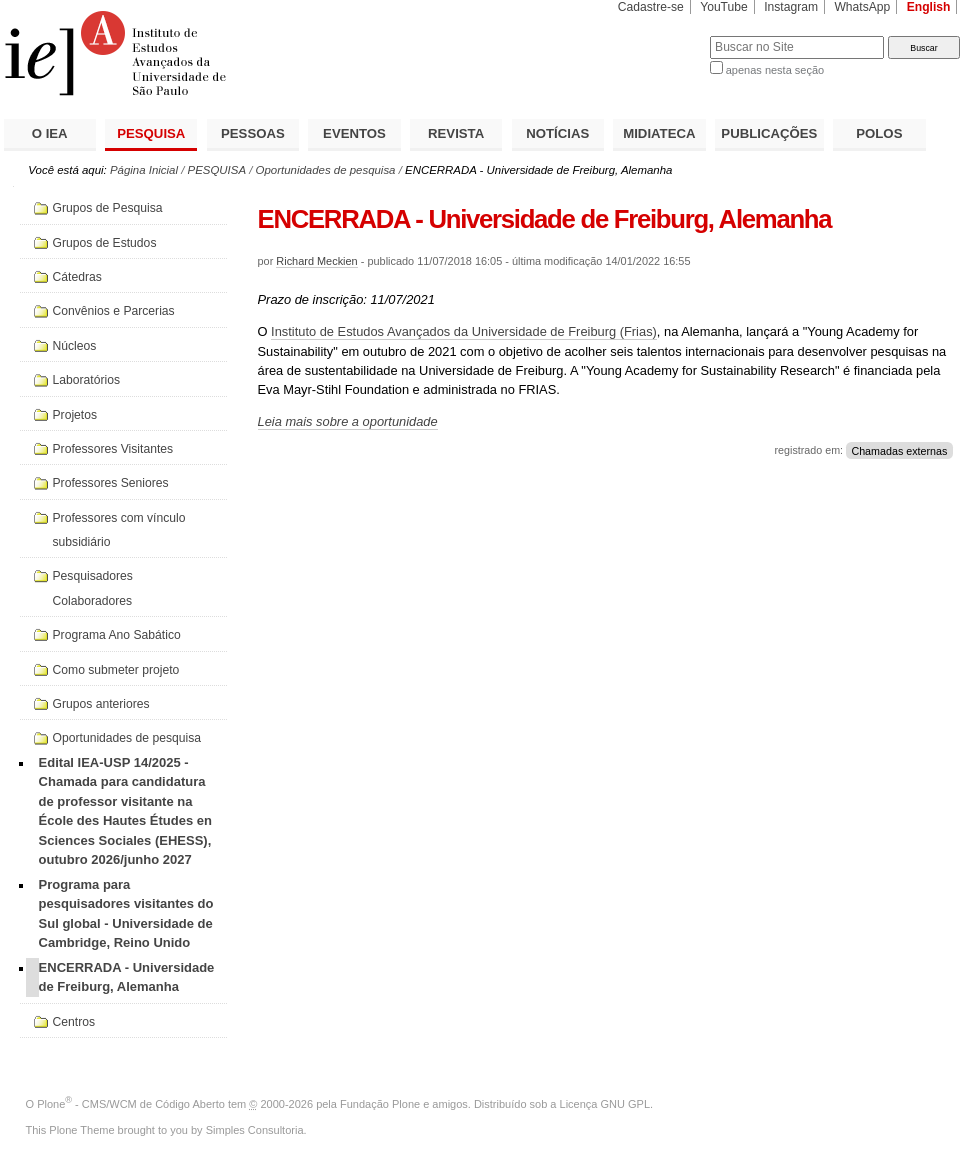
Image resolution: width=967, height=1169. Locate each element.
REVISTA (456, 133)
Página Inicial (144, 170)
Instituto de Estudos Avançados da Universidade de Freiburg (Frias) (464, 331)
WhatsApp (862, 7)
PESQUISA (151, 133)
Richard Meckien (316, 261)
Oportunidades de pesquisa (326, 170)
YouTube (724, 7)
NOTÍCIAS (557, 133)
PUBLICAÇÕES (769, 133)
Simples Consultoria (255, 1130)
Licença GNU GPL (605, 1104)
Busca (661, 35)
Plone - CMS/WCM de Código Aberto (131, 1104)
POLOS (879, 133)
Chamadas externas (899, 450)
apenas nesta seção (775, 70)
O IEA (50, 133)
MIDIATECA (659, 133)
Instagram (791, 7)
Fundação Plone (380, 1104)
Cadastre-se (651, 7)
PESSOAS (253, 133)
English (929, 7)
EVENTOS (354, 133)
